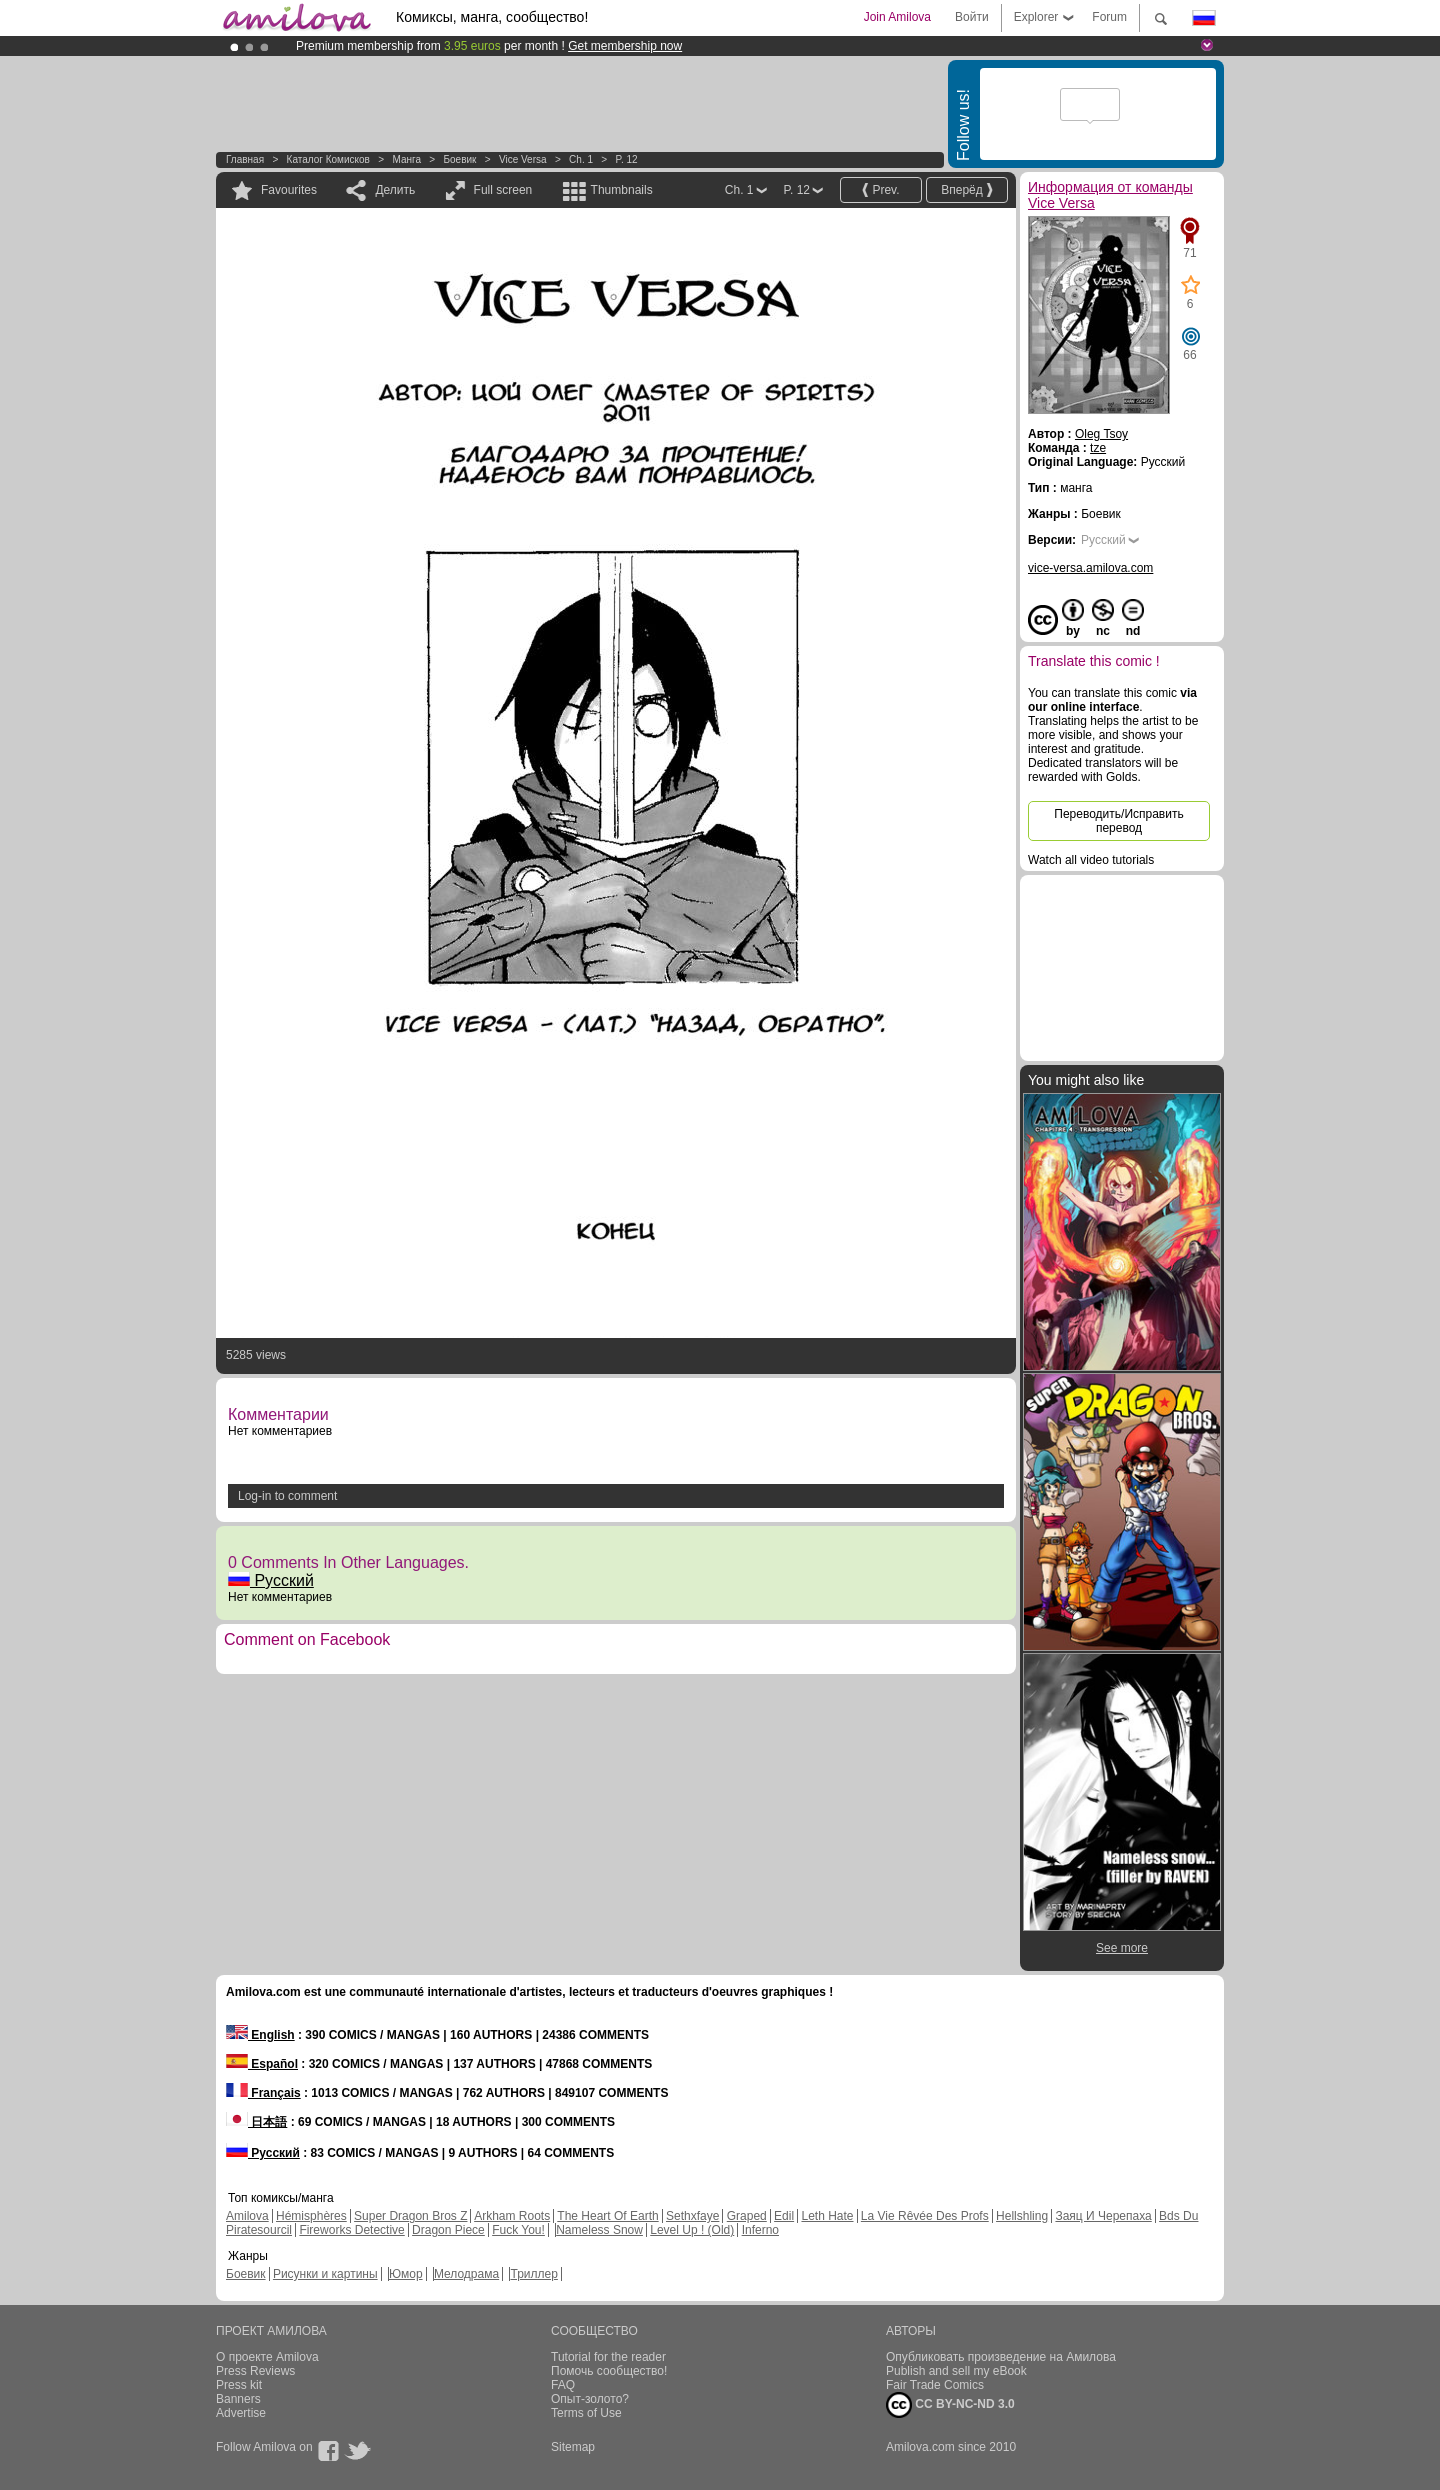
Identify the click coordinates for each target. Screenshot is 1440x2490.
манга (406, 159)
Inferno (760, 2230)
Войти (972, 17)
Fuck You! (518, 2230)
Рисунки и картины (325, 2274)
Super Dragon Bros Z (410, 2216)
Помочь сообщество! (609, 2371)
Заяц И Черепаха (1103, 2216)
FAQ (563, 2385)
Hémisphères (311, 2216)
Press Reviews (255, 2371)
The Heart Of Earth (607, 2216)
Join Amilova (897, 17)
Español (262, 2064)
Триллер (533, 2274)
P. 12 (627, 159)
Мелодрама (466, 2274)
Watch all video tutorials (1091, 860)
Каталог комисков (328, 159)
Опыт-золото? (590, 2399)
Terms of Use (586, 2413)
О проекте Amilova (267, 2357)
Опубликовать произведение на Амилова (1001, 2357)
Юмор (406, 2274)
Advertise (241, 2413)
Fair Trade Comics (935, 2385)
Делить (395, 190)
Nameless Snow (599, 2230)
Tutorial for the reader (608, 2357)
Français (263, 2093)
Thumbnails (622, 190)
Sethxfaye (692, 2216)
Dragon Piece (448, 2230)
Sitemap (573, 2447)
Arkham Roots (512, 2216)
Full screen (503, 190)
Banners (238, 2399)
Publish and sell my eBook (956, 2371)
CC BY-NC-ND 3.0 (950, 2405)
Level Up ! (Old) (692, 2230)
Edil (784, 2216)
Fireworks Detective (351, 2230)
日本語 (256, 2122)
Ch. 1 (581, 159)
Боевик (459, 159)
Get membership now (625, 46)
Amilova (247, 2216)
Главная (245, 159)
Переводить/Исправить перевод (1118, 821)
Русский (271, 1580)
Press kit (239, 2385)
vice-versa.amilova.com (1090, 568)
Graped (747, 2216)
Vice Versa (523, 159)
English (260, 2035)
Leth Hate (827, 2216)
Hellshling (1022, 2216)
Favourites (289, 190)
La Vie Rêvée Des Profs (925, 2216)
